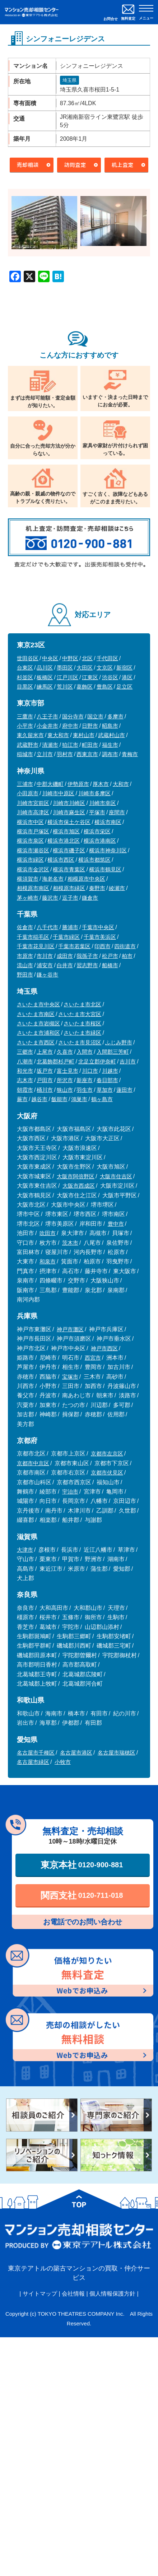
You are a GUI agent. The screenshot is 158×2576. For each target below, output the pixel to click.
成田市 (65, 956)
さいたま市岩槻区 (38, 1023)
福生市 (110, 745)
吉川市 (128, 1061)
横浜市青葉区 (69, 869)
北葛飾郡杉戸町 (55, 1061)
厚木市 (101, 784)
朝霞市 (25, 1090)
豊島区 (105, 687)
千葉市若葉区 (74, 946)
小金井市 (47, 726)
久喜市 (65, 1052)
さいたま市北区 (82, 1004)
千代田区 (107, 658)
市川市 (45, 956)
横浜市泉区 (30, 841)
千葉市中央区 (98, 927)
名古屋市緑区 (33, 1762)
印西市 (102, 946)
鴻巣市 (79, 1099)
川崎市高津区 (33, 812)
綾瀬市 (117, 888)
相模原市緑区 (69, 888)
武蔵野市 (27, 745)
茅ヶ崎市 (27, 898)
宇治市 (70, 1492)
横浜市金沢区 (33, 869)
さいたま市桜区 (82, 1023)
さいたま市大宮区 (79, 1014)
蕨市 (22, 1099)
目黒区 (25, 687)
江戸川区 (67, 677)
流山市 (25, 965)
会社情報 (73, 2294)
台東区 (25, 668)
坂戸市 (45, 1071)
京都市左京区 (107, 1453)
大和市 (121, 784)
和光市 (25, 1071)
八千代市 (47, 927)
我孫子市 (87, 956)
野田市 (25, 975)
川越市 (110, 1071)
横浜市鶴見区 (105, 869)
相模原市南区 (33, 888)
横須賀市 (27, 879)
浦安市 (45, 965)
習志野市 (87, 965)
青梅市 (130, 754)
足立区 (124, 687)
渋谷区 (110, 677)
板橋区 (45, 677)
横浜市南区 (107, 822)
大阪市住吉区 (116, 1176)
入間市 (84, 1052)
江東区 (90, 677)
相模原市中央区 (86, 879)
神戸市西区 (104, 1348)
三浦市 (25, 784)
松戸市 (110, 956)
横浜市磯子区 (69, 850)
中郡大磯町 (50, 784)
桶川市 (45, 1090)
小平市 (25, 726)
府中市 (70, 726)
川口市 (90, 1071)
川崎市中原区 (58, 793)
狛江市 (70, 745)
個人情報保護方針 (112, 2294)
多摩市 (115, 716)
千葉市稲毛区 (33, 937)
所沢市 (65, 1080)
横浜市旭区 (66, 831)
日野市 (90, 726)
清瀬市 (50, 745)
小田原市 (27, 793)
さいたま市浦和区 (38, 1033)
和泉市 (48, 1261)
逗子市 (70, 898)
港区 (127, 677)
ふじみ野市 (118, 1042)
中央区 (50, 658)
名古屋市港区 (76, 1753)
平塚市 (97, 812)
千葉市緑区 (66, 937)
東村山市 (83, 735)
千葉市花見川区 (36, 946)
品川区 (45, 668)
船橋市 (110, 965)
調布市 (110, 754)
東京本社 (82, 1865)
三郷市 (25, 1052)
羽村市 (65, 754)
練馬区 (45, 687)
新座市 (84, 1080)
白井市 (65, 965)
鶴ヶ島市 (102, 1099)
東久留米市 (30, 735)
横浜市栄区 (97, 831)
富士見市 (67, 1071)
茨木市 (70, 1243)
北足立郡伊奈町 (97, 1061)
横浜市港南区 (100, 841)
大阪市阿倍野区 (75, 1176)
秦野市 (97, 888)
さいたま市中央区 (38, 1004)
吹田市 (48, 1233)
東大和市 (58, 735)
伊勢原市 (78, 784)
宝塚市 (70, 1377)
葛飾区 (84, 687)
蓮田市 (124, 1090)
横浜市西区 (60, 860)
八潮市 (25, 1061)
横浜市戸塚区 (33, 831)
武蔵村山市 (111, 735)
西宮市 (93, 1358)
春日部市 (107, 1080)
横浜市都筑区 (94, 860)
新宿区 (124, 668)
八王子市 (47, 716)
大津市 (25, 1550)
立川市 (45, 754)
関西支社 (82, 1895)
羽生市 (84, 1090)
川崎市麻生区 (69, 812)
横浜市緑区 (30, 860)
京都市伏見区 (107, 1472)
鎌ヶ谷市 (47, 975)
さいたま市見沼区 (79, 1042)
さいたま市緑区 (82, 1033)
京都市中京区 (33, 1463)
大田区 (84, 668)
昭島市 (110, 726)
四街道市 (125, 946)
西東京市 (87, 754)
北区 (87, 658)
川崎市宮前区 (33, 803)
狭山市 (65, 1090)
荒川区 (65, 687)
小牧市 (63, 1762)
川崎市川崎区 (69, 803)
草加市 (105, 1090)
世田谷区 (27, 658)
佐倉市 (25, 927)
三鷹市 (25, 716)
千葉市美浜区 (100, 937)
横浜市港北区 (63, 841)
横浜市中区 (30, 822)
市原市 (25, 956)
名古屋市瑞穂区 (116, 1753)
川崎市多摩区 (94, 793)
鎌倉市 (90, 898)
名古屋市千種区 (36, 1753)
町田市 (90, 745)
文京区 (105, 668)
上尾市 (45, 1052)
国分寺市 (73, 716)
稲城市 (25, 754)
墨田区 (65, 668)
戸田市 (45, 1080)
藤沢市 (50, 898)
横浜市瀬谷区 (33, 850)
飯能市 (59, 1099)
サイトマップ (40, 2294)
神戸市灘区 (70, 1329)
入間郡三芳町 (113, 1052)
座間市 (117, 812)
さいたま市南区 (36, 1014)
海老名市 (53, 879)
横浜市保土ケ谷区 (68, 822)
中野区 (70, 658)
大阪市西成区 (78, 1186)
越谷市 (39, 1099)
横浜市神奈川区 (108, 850)
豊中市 (116, 1224)
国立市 (95, 716)
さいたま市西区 (36, 1042)
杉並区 (25, 677)
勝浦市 (70, 927)
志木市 (25, 1080)
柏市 (127, 956)
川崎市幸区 (102, 803)
